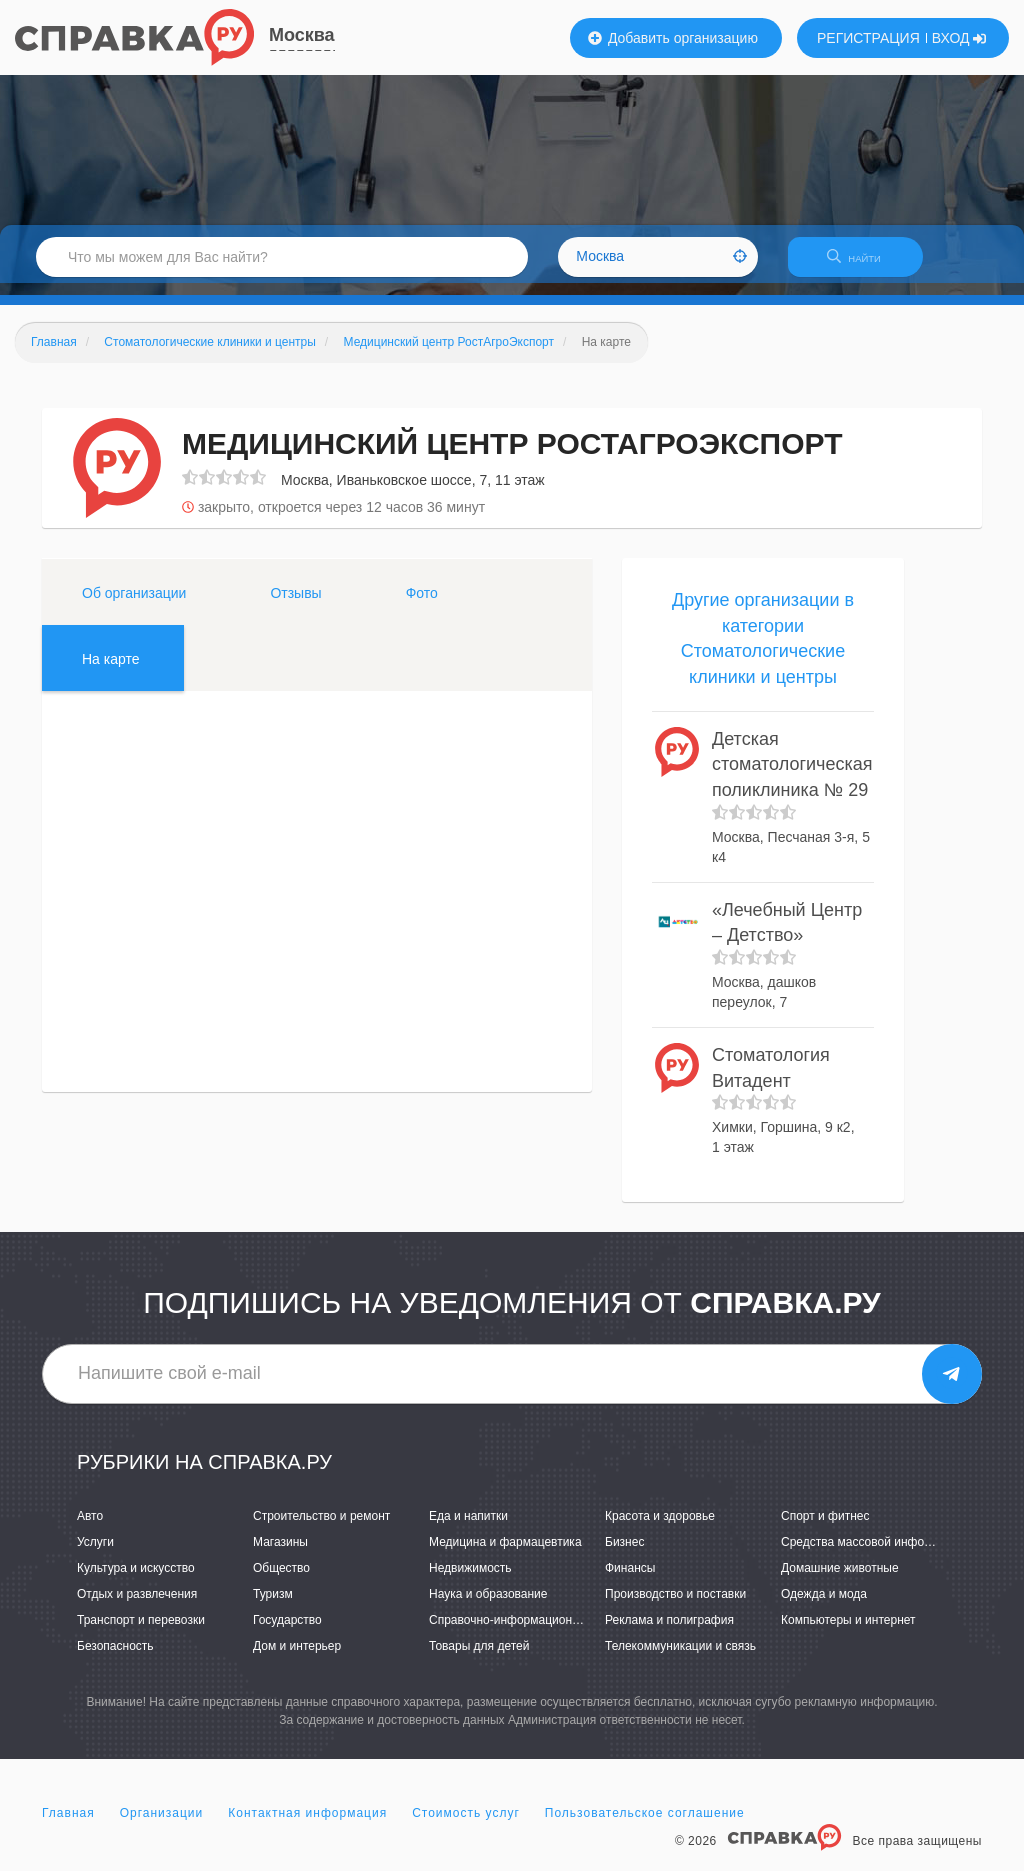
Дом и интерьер (297, 1659)
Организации (162, 1825)
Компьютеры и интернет (848, 1632)
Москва (302, 35)
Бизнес (624, 1554)
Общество (281, 1580)
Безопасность (115, 1659)
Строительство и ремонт (321, 1528)
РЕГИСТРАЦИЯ (868, 38)
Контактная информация (307, 1825)
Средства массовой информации (873, 1554)
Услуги (95, 1554)
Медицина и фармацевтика (505, 1554)
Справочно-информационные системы (537, 1632)
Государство (287, 1632)
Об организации (134, 605)
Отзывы (295, 605)
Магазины (280, 1554)
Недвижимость (470, 1580)
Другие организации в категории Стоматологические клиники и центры (763, 650)
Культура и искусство (136, 1580)
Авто (90, 1528)
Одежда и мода (824, 1606)
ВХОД (959, 38)
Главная (68, 1825)
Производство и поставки (675, 1606)
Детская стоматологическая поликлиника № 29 (792, 776)
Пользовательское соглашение (645, 1825)
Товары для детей (479, 1659)
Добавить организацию (673, 38)
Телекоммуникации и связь (680, 1659)
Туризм (273, 1606)
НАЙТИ (864, 264)
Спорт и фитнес (825, 1528)
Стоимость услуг (466, 1825)
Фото (422, 605)
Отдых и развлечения (137, 1606)
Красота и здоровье (660, 1528)
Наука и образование (488, 1606)
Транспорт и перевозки (141, 1632)
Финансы (630, 1580)
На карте (111, 671)
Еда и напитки (468, 1528)
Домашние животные (840, 1580)
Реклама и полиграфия (669, 1632)
